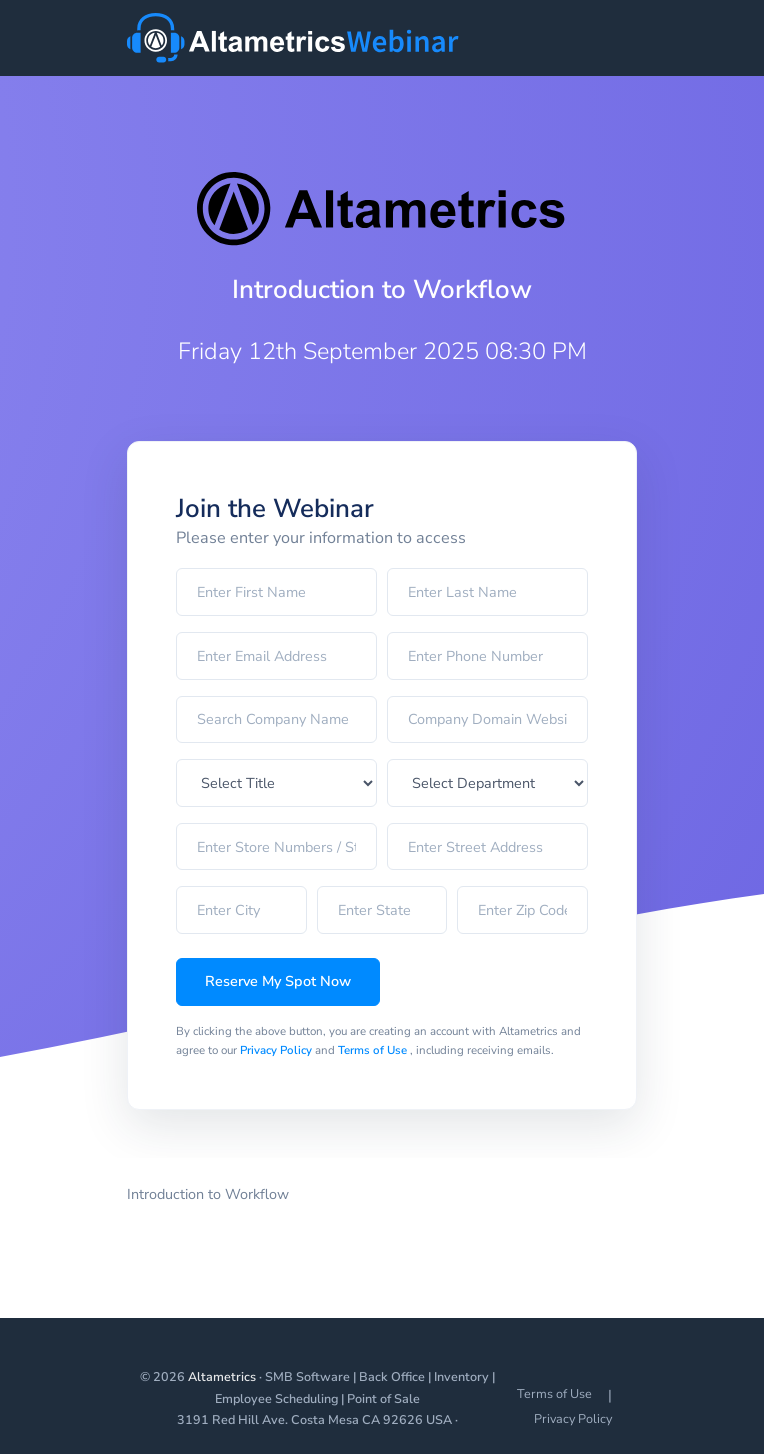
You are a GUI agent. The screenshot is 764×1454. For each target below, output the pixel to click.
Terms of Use (374, 1050)
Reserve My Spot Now (278, 981)
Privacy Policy (277, 1050)
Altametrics (222, 1376)
